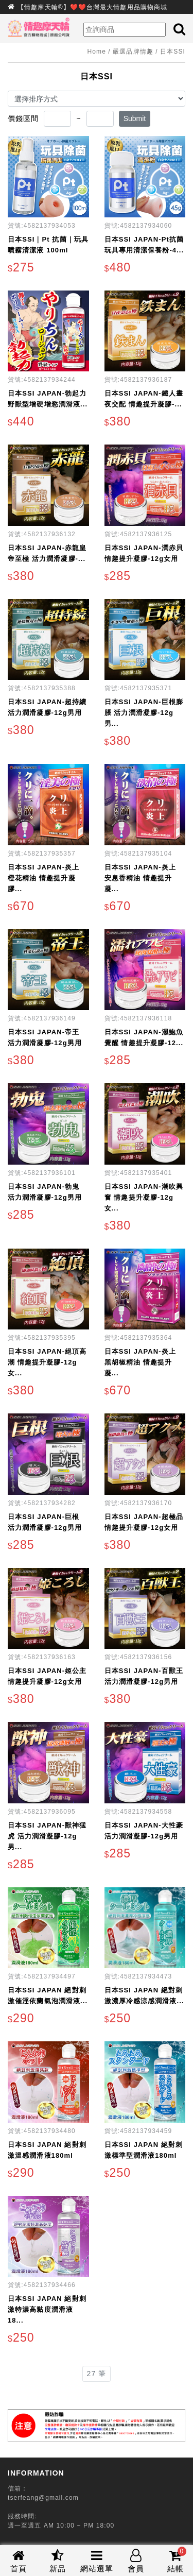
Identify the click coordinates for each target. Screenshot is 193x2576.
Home (96, 51)
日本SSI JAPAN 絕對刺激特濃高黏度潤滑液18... (47, 2309)
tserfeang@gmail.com (43, 2497)
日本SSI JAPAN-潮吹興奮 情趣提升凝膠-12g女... (144, 1197)
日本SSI (172, 51)
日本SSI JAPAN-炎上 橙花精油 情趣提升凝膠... (43, 878)
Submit (135, 118)
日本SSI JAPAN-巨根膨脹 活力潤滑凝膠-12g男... (144, 712)
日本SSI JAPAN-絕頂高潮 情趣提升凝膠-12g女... (47, 1362)
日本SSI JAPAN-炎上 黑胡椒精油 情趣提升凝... (140, 1362)
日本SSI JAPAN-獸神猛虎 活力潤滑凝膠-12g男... (47, 1836)
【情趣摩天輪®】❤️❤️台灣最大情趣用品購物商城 (92, 7)
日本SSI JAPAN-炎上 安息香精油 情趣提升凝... (140, 878)
